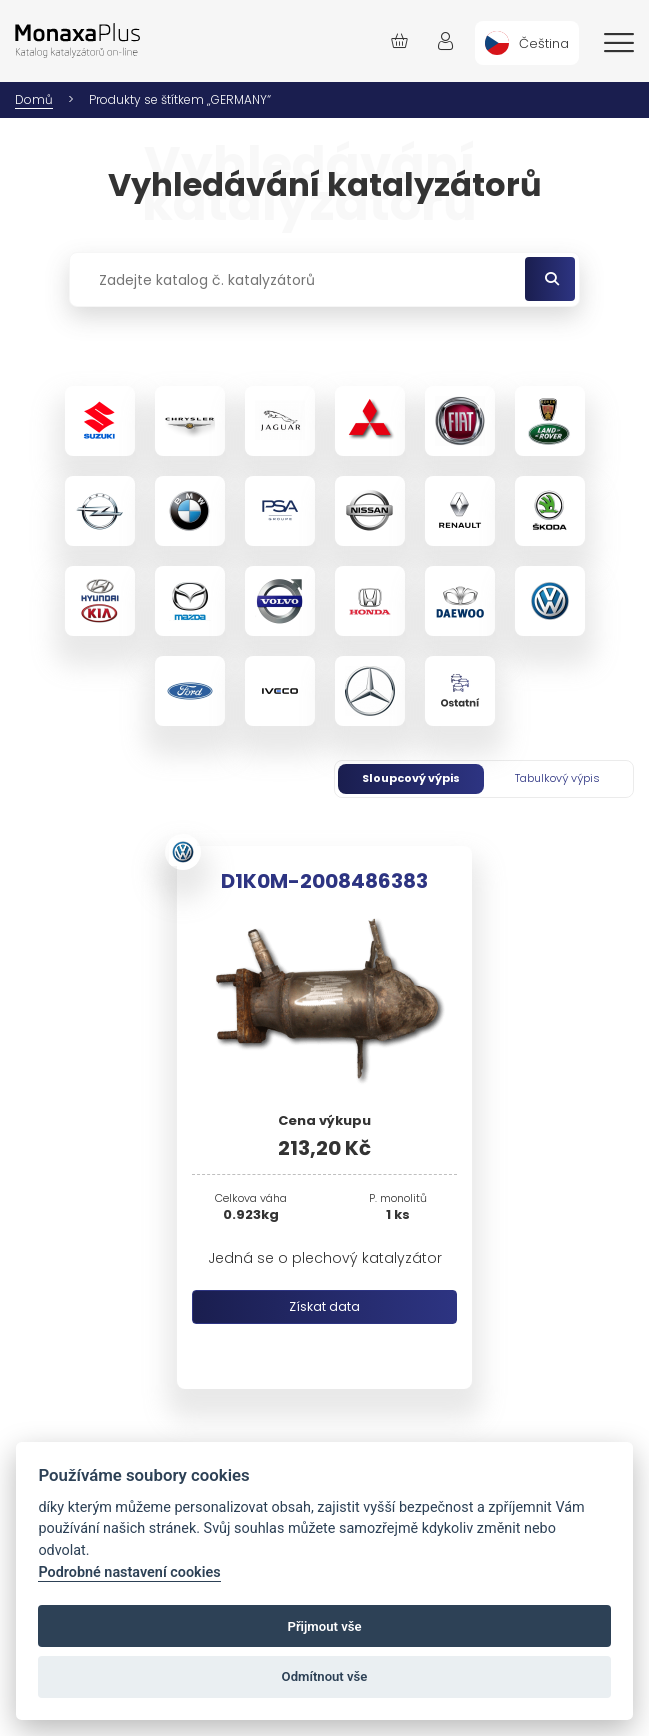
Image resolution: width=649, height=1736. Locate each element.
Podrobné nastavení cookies (129, 1572)
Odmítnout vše (325, 1676)
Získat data (324, 1306)
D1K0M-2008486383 (324, 881)
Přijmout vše (324, 1626)
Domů (34, 99)
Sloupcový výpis (411, 778)
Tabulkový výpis (557, 778)
